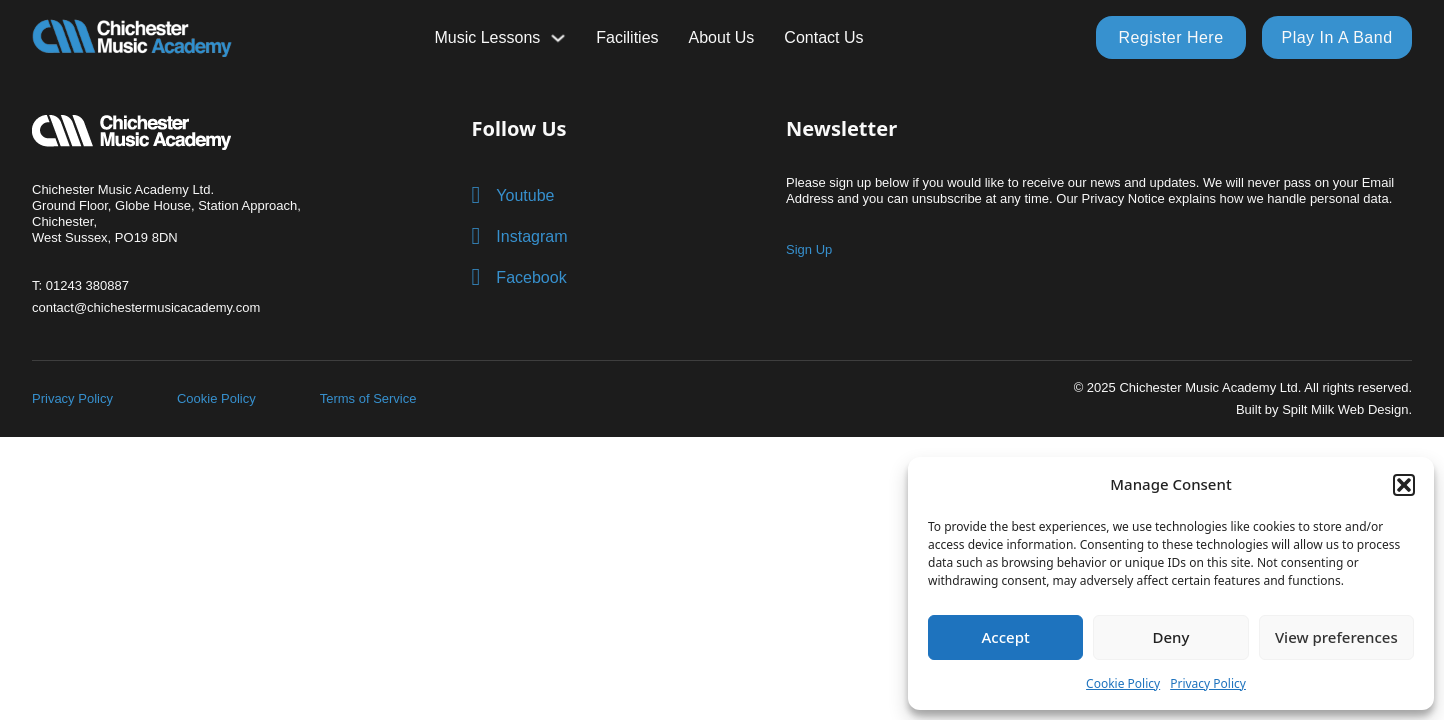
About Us (722, 37)
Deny (1171, 637)
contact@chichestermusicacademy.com (146, 307)
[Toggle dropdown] (558, 38)
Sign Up (809, 249)
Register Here (1170, 37)
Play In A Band (1336, 37)
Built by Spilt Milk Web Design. (1324, 409)
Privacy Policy (1208, 683)
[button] (1404, 485)
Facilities (627, 37)
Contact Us (823, 37)
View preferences (1336, 637)
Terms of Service (368, 398)
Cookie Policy (1123, 683)
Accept (1006, 637)
